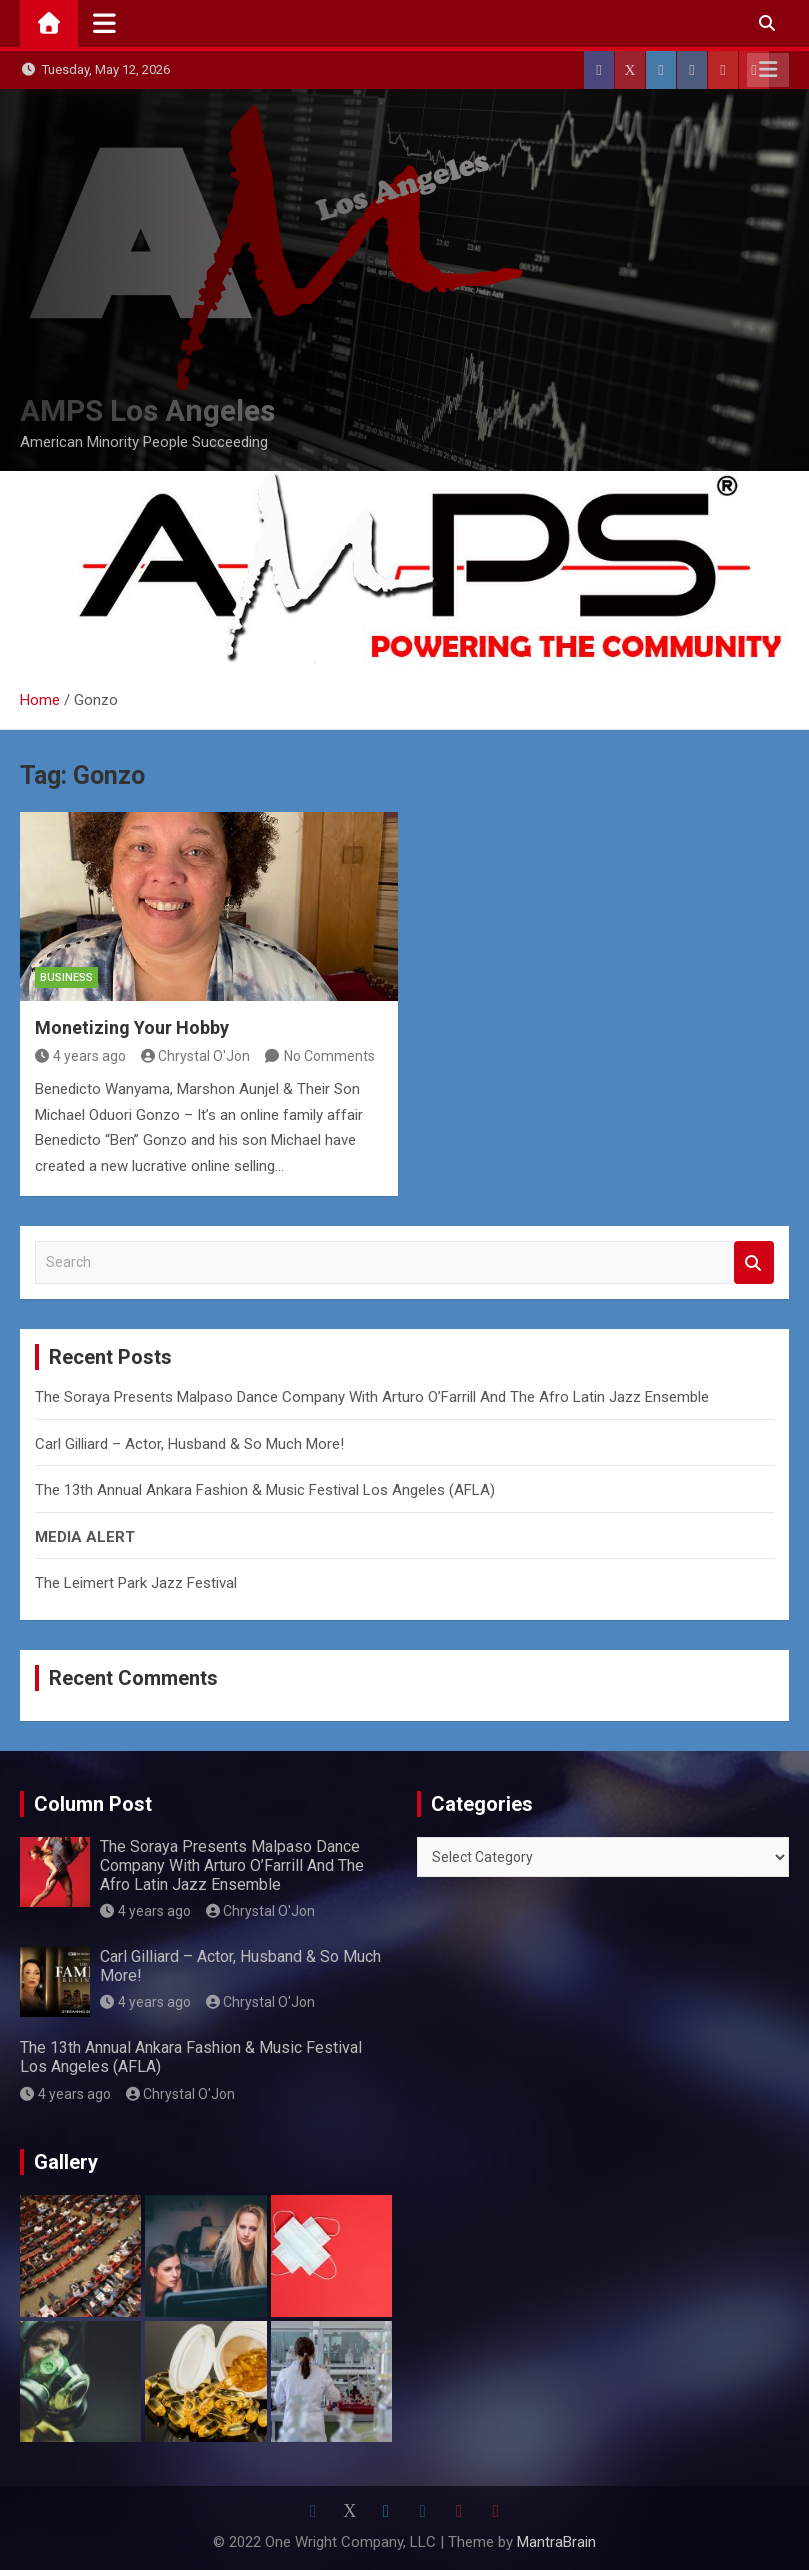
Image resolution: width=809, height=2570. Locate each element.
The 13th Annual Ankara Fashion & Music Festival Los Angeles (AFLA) (265, 1490)
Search (754, 1262)
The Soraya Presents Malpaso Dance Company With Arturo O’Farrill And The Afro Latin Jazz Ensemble (372, 1397)
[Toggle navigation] (104, 23)
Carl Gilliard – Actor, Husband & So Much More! (189, 1444)
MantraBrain (556, 2542)
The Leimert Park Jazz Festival (136, 1583)
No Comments (329, 1056)
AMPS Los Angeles (147, 410)
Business (66, 977)
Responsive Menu (768, 70)
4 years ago (80, 1056)
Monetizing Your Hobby (132, 1027)
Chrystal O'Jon (196, 1056)
